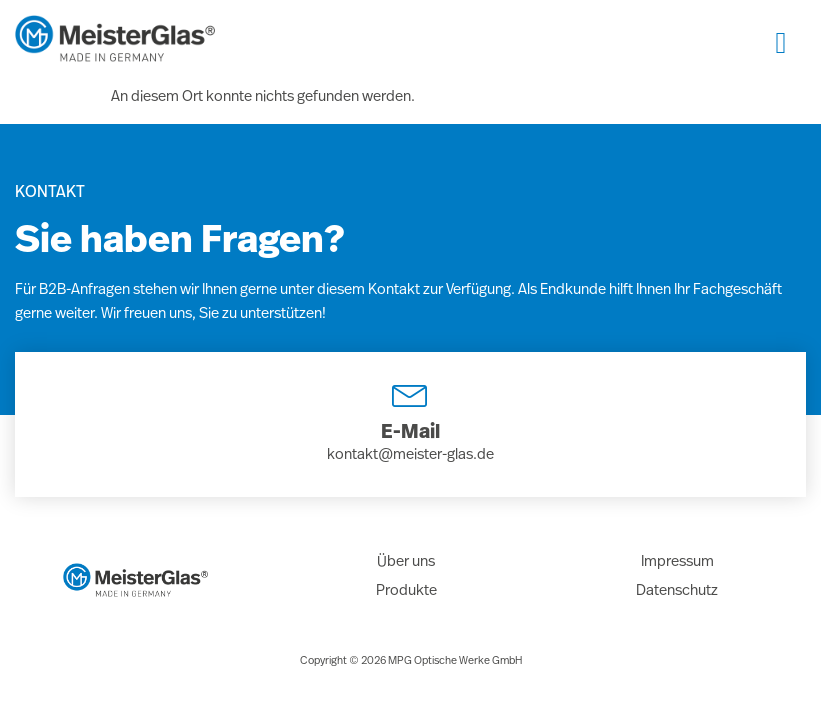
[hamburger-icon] (781, 43)
